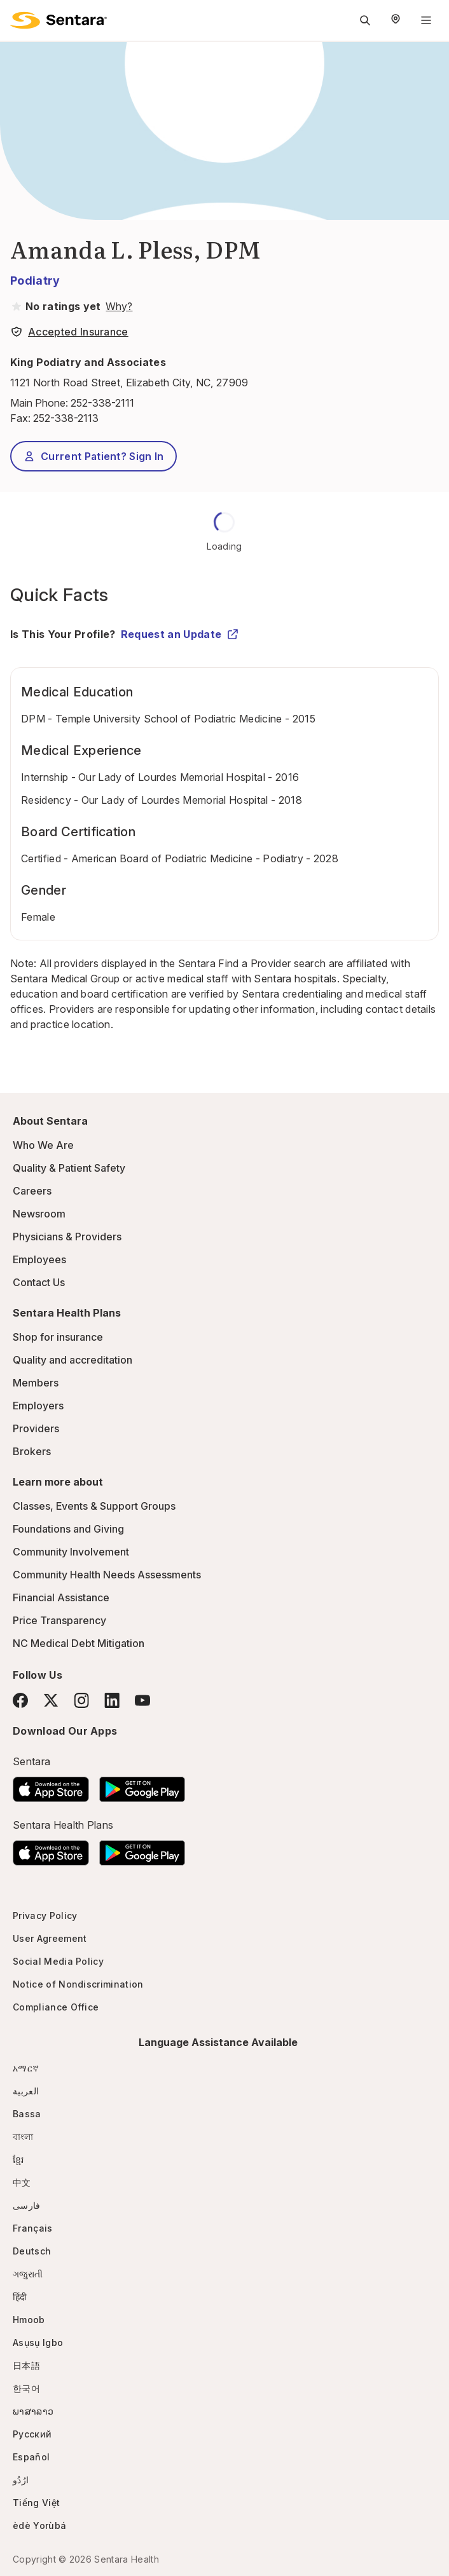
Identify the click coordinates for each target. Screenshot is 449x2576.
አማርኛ (26, 2068)
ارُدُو (21, 2479)
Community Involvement (71, 1551)
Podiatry (35, 280)
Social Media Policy (58, 1961)
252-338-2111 (102, 403)
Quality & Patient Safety (69, 1168)
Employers (38, 1405)
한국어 (26, 2388)
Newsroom (39, 1213)
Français (33, 2228)
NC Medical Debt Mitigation (78, 1643)
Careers (32, 1190)
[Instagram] (81, 1700)
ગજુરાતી (28, 2273)
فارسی (27, 2205)
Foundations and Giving (68, 1528)
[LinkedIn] (112, 1700)
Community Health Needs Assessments (107, 1574)
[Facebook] (20, 1700)
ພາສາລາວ (33, 2411)
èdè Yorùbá (39, 2525)
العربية (26, 2090)
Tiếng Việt (36, 2502)
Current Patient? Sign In (93, 456)
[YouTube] (142, 1700)
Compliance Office (56, 2007)
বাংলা (23, 2136)
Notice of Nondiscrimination (78, 1984)
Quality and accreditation (72, 1359)
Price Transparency (59, 1620)
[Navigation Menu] (426, 20)
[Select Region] (395, 20)
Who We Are (43, 1145)
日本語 (26, 2365)
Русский (32, 2434)
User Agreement (49, 1938)
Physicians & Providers (67, 1236)
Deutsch (32, 2251)
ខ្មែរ (18, 2159)
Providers (36, 1428)
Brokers (32, 1451)
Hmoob (29, 2319)
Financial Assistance (61, 1597)
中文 (22, 2182)
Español (31, 2456)
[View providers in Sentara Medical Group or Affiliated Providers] (117, 306)
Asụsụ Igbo (38, 2342)
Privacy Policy (45, 1915)
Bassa (27, 2113)
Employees (39, 1259)
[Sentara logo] (58, 20)
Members (36, 1382)
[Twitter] (51, 1700)
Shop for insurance (58, 1337)
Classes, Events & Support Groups (94, 1506)
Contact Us (39, 1282)
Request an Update (180, 634)
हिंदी (20, 2296)
